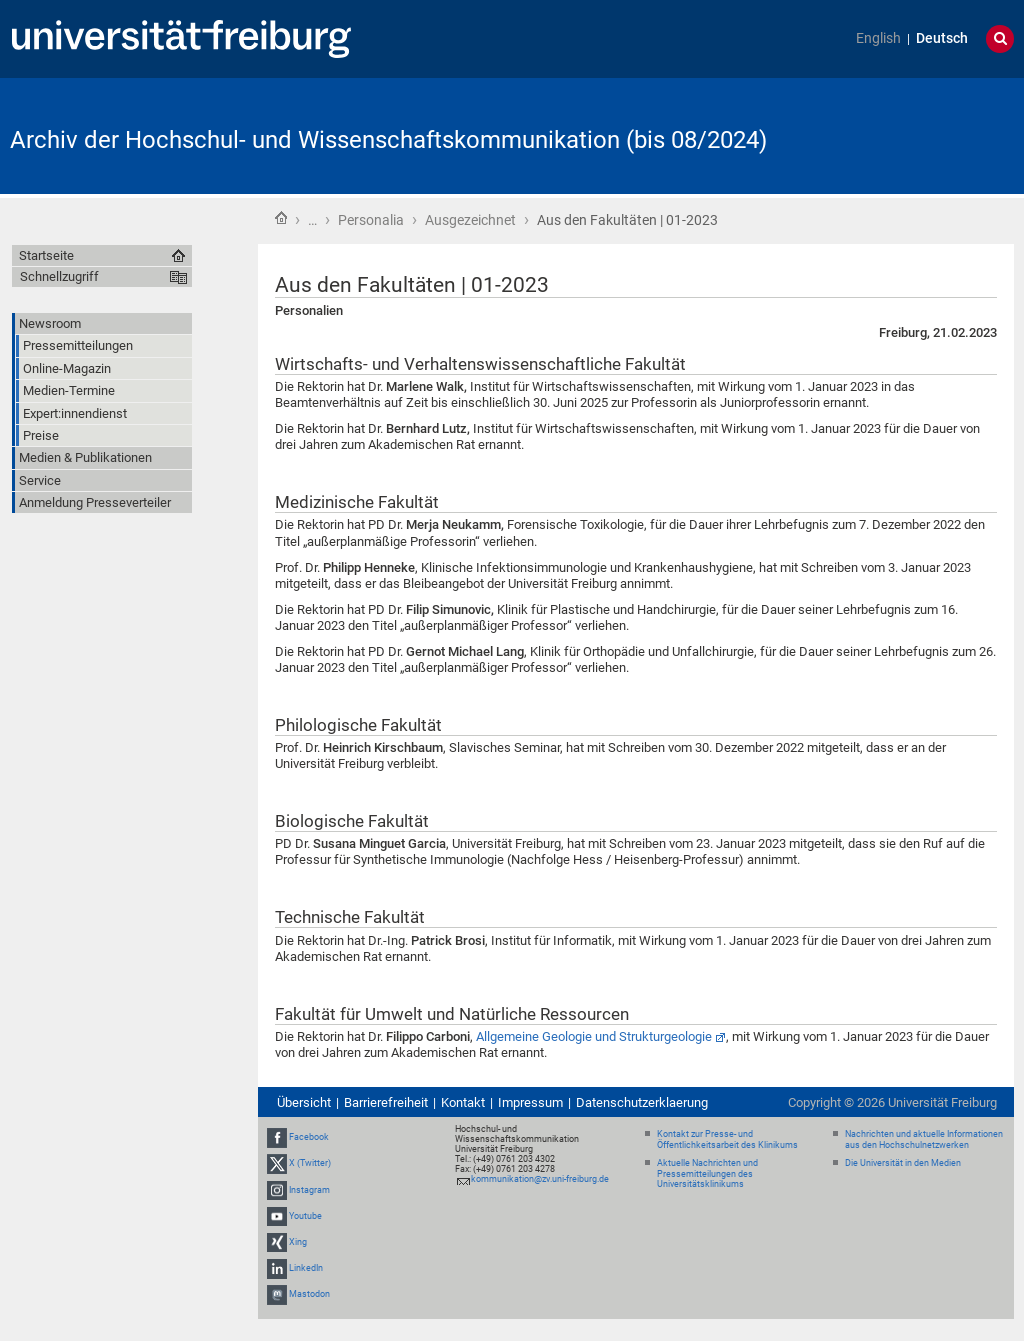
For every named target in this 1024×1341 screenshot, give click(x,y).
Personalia (371, 220)
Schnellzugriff (59, 276)
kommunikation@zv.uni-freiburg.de (540, 1179)
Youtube (305, 1216)
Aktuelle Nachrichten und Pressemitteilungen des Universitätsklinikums (707, 1174)
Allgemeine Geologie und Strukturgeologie (594, 1036)
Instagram (309, 1190)
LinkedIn (306, 1268)
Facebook (309, 1137)
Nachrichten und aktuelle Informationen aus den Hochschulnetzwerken (924, 1139)
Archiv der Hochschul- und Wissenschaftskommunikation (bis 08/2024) (388, 140)
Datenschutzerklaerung (642, 1102)
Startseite (281, 218)
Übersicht (304, 1102)
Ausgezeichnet (470, 220)
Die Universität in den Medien (903, 1163)
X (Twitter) (310, 1163)
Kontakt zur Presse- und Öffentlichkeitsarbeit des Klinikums (727, 1139)
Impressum (530, 1102)
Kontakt (463, 1102)
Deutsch (942, 38)
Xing (298, 1242)
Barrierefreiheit (386, 1102)
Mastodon (309, 1294)
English (878, 38)
